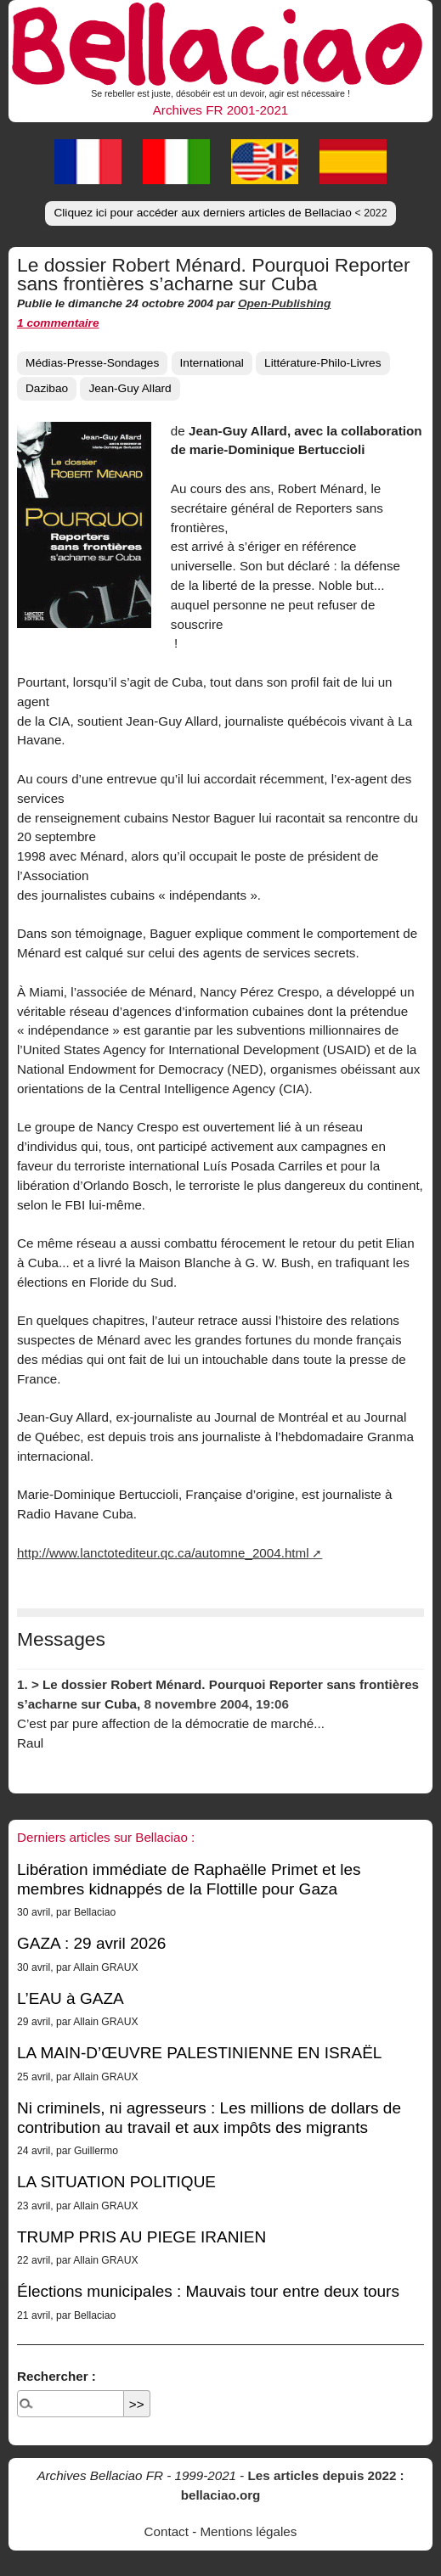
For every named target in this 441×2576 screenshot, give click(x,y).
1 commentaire (58, 323)
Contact (166, 2531)
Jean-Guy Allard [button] (129, 388)
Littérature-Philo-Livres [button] (323, 362)
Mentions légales (248, 2531)
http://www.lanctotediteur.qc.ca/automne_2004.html (163, 1553)
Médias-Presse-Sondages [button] (92, 362)
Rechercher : (56, 2376)
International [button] (212, 362)
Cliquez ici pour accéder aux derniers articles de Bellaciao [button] (220, 212)
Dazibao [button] (46, 388)
